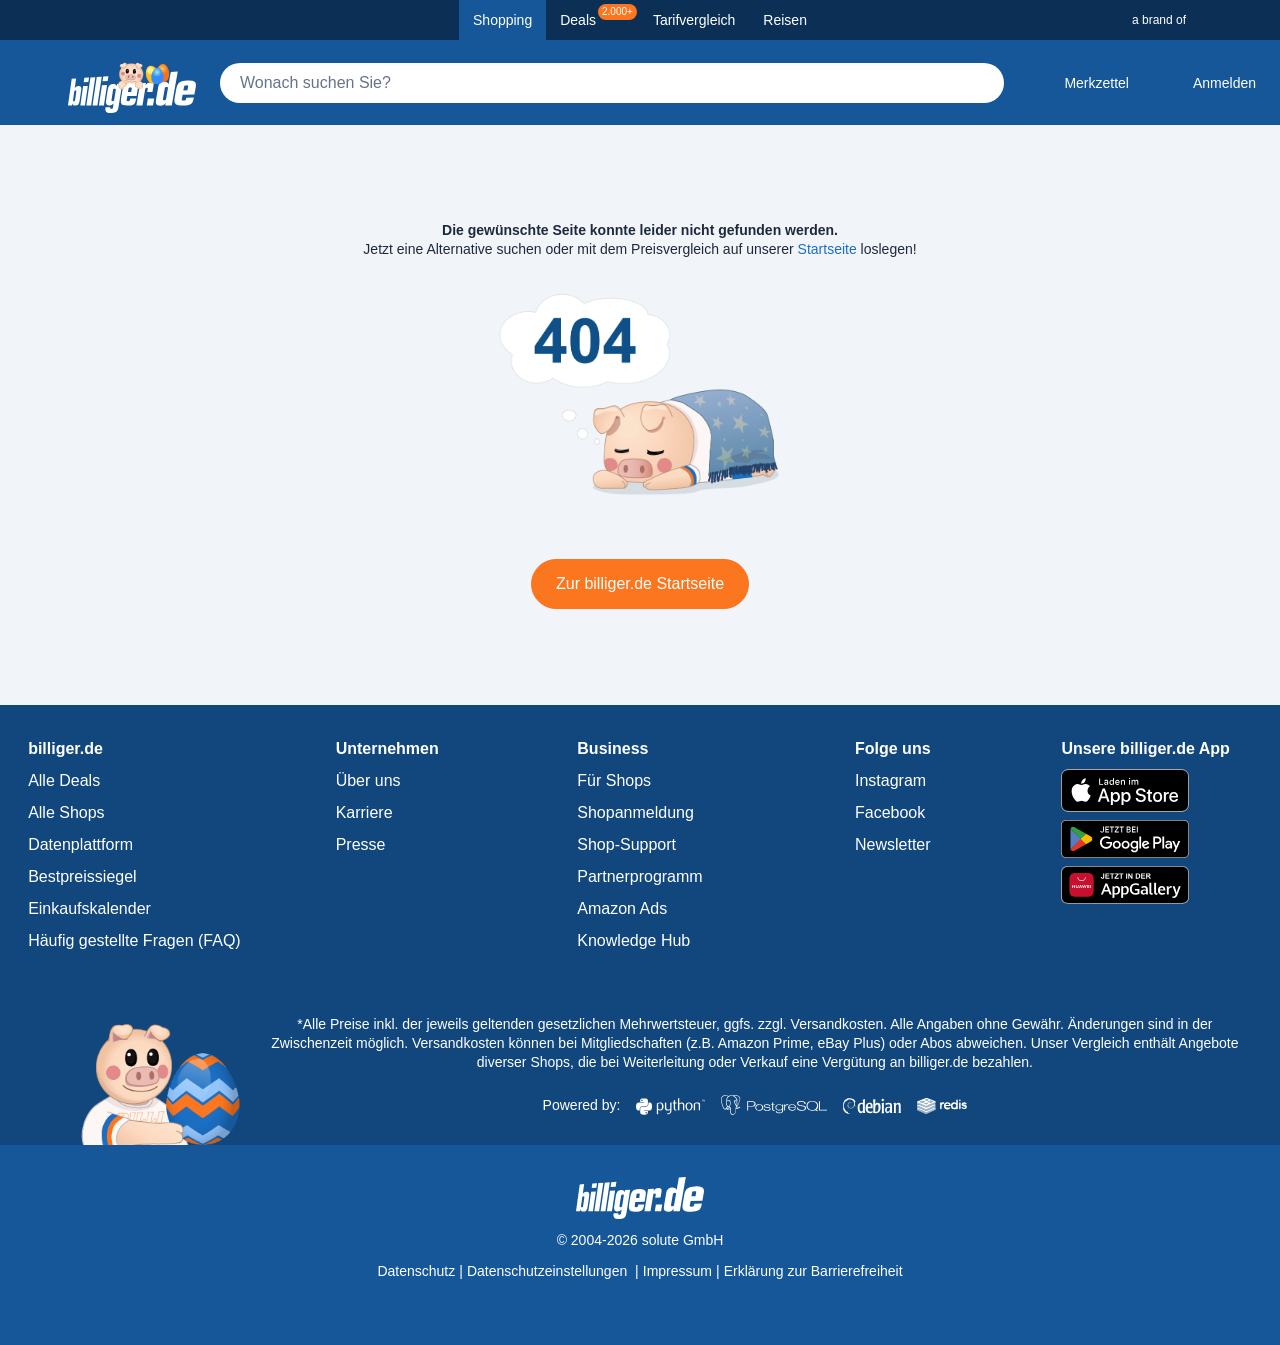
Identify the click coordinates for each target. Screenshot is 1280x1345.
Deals (598, 16)
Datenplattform (80, 844)
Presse (361, 844)
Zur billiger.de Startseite (640, 583)
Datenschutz (416, 1271)
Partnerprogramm (639, 876)
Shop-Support (626, 844)
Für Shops (614, 780)
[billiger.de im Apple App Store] (1145, 790)
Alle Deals (64, 780)
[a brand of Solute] (1198, 20)
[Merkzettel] (1080, 83)
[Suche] (612, 83)
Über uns (368, 780)
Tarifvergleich (694, 20)
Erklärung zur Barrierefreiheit (813, 1271)
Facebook (890, 812)
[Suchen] (980, 83)
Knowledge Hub (633, 940)
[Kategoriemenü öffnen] (32, 83)
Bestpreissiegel (82, 876)
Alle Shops (66, 812)
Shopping (502, 20)
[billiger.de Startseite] (132, 82)
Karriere (364, 812)
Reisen (785, 20)
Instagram (890, 780)
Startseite (827, 249)
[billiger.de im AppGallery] (1145, 885)
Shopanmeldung (635, 812)
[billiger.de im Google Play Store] (1145, 839)
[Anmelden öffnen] (1208, 83)
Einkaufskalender (89, 908)
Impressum (677, 1271)
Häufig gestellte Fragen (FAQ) (134, 940)
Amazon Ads (622, 908)
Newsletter (893, 844)
